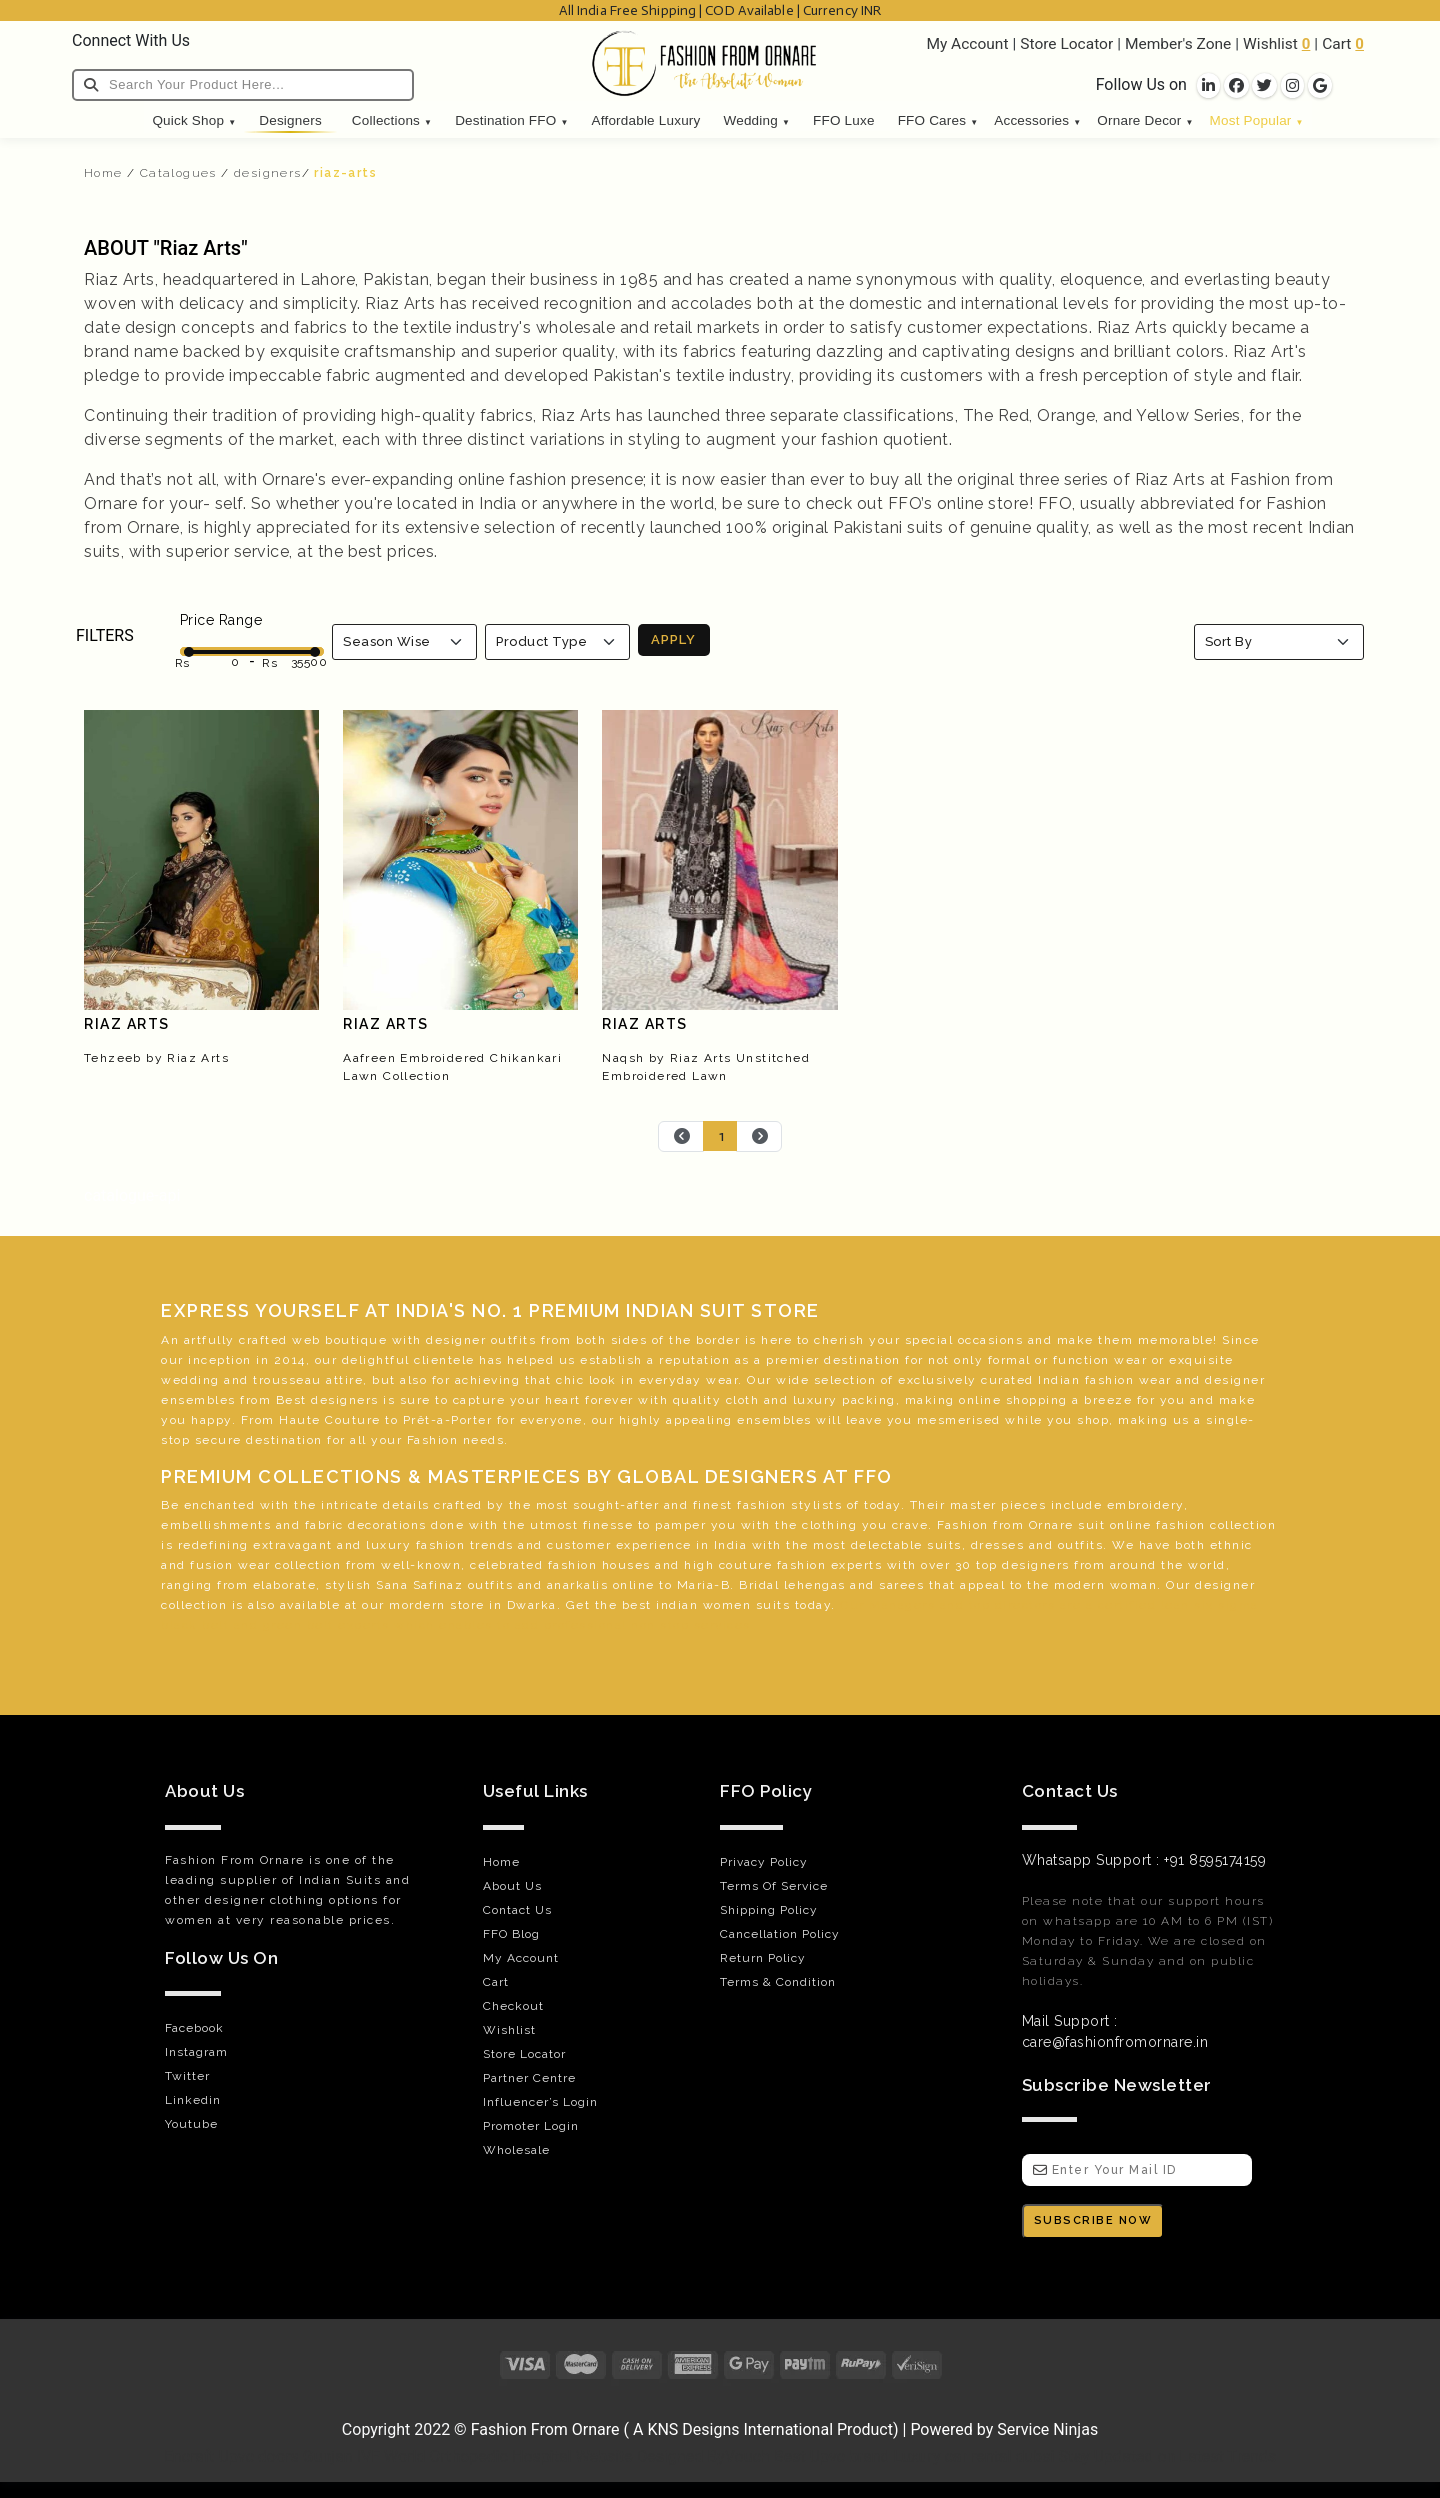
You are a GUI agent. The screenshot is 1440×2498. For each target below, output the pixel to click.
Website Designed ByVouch (673, 2456)
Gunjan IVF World (364, 2456)
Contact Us (517, 1910)
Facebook (194, 2028)
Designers (290, 120)
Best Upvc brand (832, 2456)
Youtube (191, 2124)
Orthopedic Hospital (500, 2456)
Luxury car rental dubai (974, 2456)
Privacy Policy (764, 1862)
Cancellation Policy (780, 1934)
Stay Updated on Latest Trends (1168, 2456)
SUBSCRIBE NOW (1093, 2220)
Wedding (756, 120)
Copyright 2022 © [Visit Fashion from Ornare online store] (406, 2429)
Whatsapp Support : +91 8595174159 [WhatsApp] (1144, 1860)
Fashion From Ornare (545, 2429)
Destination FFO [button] (511, 120)
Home (103, 173)
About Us (512, 1886)
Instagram (196, 2052)
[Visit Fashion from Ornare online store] (720, 2402)
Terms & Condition (778, 1982)
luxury (815, 1400)
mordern (417, 1605)
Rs (182, 663)
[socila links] (1208, 86)
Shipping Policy (769, 1910)
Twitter (187, 2076)
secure (218, 1440)
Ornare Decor (1145, 120)
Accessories (1037, 120)
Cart (1336, 44)
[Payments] (720, 2364)
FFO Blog (511, 1934)
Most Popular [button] (1257, 120)
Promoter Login (531, 2126)
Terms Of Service (774, 1886)
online (1131, 1525)
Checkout (513, 2006)
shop (1093, 1420)
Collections (392, 120)
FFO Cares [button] (938, 120)
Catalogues (178, 173)
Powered (941, 2429)
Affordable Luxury (646, 120)
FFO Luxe (844, 120)
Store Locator (1066, 44)
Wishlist (1270, 44)
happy (211, 1420)
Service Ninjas (1047, 2429)
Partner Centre (529, 2078)
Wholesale (516, 2150)
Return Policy (763, 1958)
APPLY (673, 639)
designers (268, 173)
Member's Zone (1178, 44)
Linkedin (193, 2100)
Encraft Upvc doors (231, 2456)
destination (862, 1360)
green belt (298, 1625)
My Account (967, 44)
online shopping (1013, 1400)
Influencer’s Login (540, 2102)
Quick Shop (194, 120)
